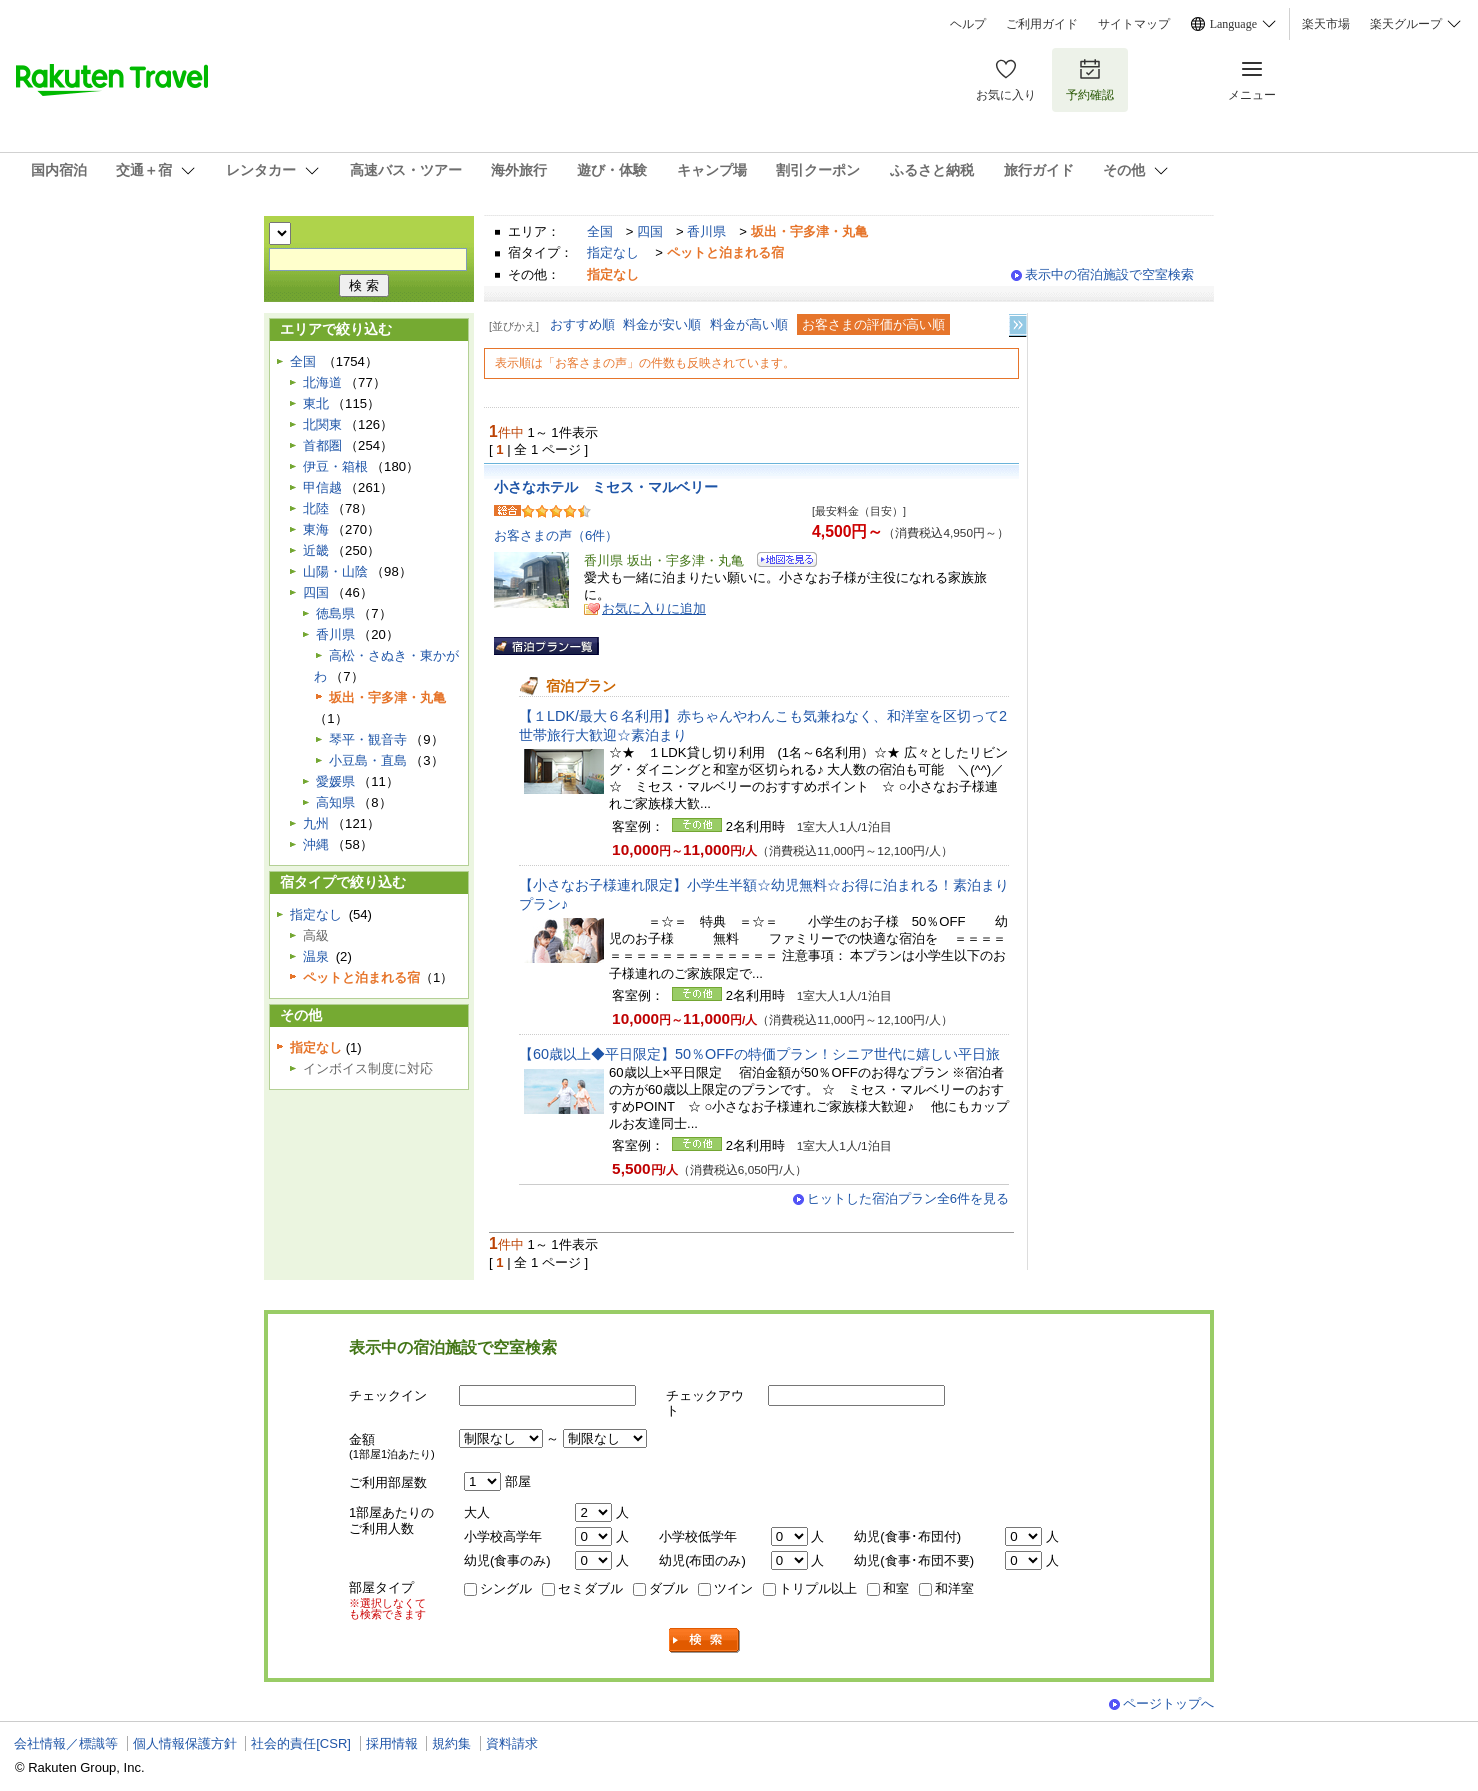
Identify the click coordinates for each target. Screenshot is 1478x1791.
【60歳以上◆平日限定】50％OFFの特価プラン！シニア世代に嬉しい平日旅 (759, 1054)
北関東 (322, 424)
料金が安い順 (662, 324)
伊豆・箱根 (335, 466)
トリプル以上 (818, 1588)
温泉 (316, 956)
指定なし (613, 252)
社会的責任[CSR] (301, 1743)
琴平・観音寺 (368, 739)
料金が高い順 (749, 324)
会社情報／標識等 (66, 1743)
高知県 (335, 802)
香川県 (706, 231)
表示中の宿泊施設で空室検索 (1109, 274)
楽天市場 (1326, 24)
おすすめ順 (582, 324)
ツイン (733, 1588)
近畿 (316, 550)
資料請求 (512, 1743)
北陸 (316, 508)
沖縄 (316, 844)
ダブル (668, 1588)
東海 (316, 529)
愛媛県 (335, 781)
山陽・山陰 (335, 571)
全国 (600, 231)
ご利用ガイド (1042, 24)
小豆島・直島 (368, 760)
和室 (896, 1588)
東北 (316, 403)
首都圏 (322, 445)
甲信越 (322, 487)
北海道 (322, 382)
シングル (506, 1588)
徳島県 (335, 613)
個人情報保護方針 (185, 1743)
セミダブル (590, 1588)
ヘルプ (968, 24)
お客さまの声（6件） (556, 535)
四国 (650, 231)
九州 (316, 823)
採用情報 (392, 1743)
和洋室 (954, 1588)
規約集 (451, 1743)
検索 (705, 1640)
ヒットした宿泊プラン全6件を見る (908, 1198)
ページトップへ (1168, 1703)
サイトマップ (1134, 24)
